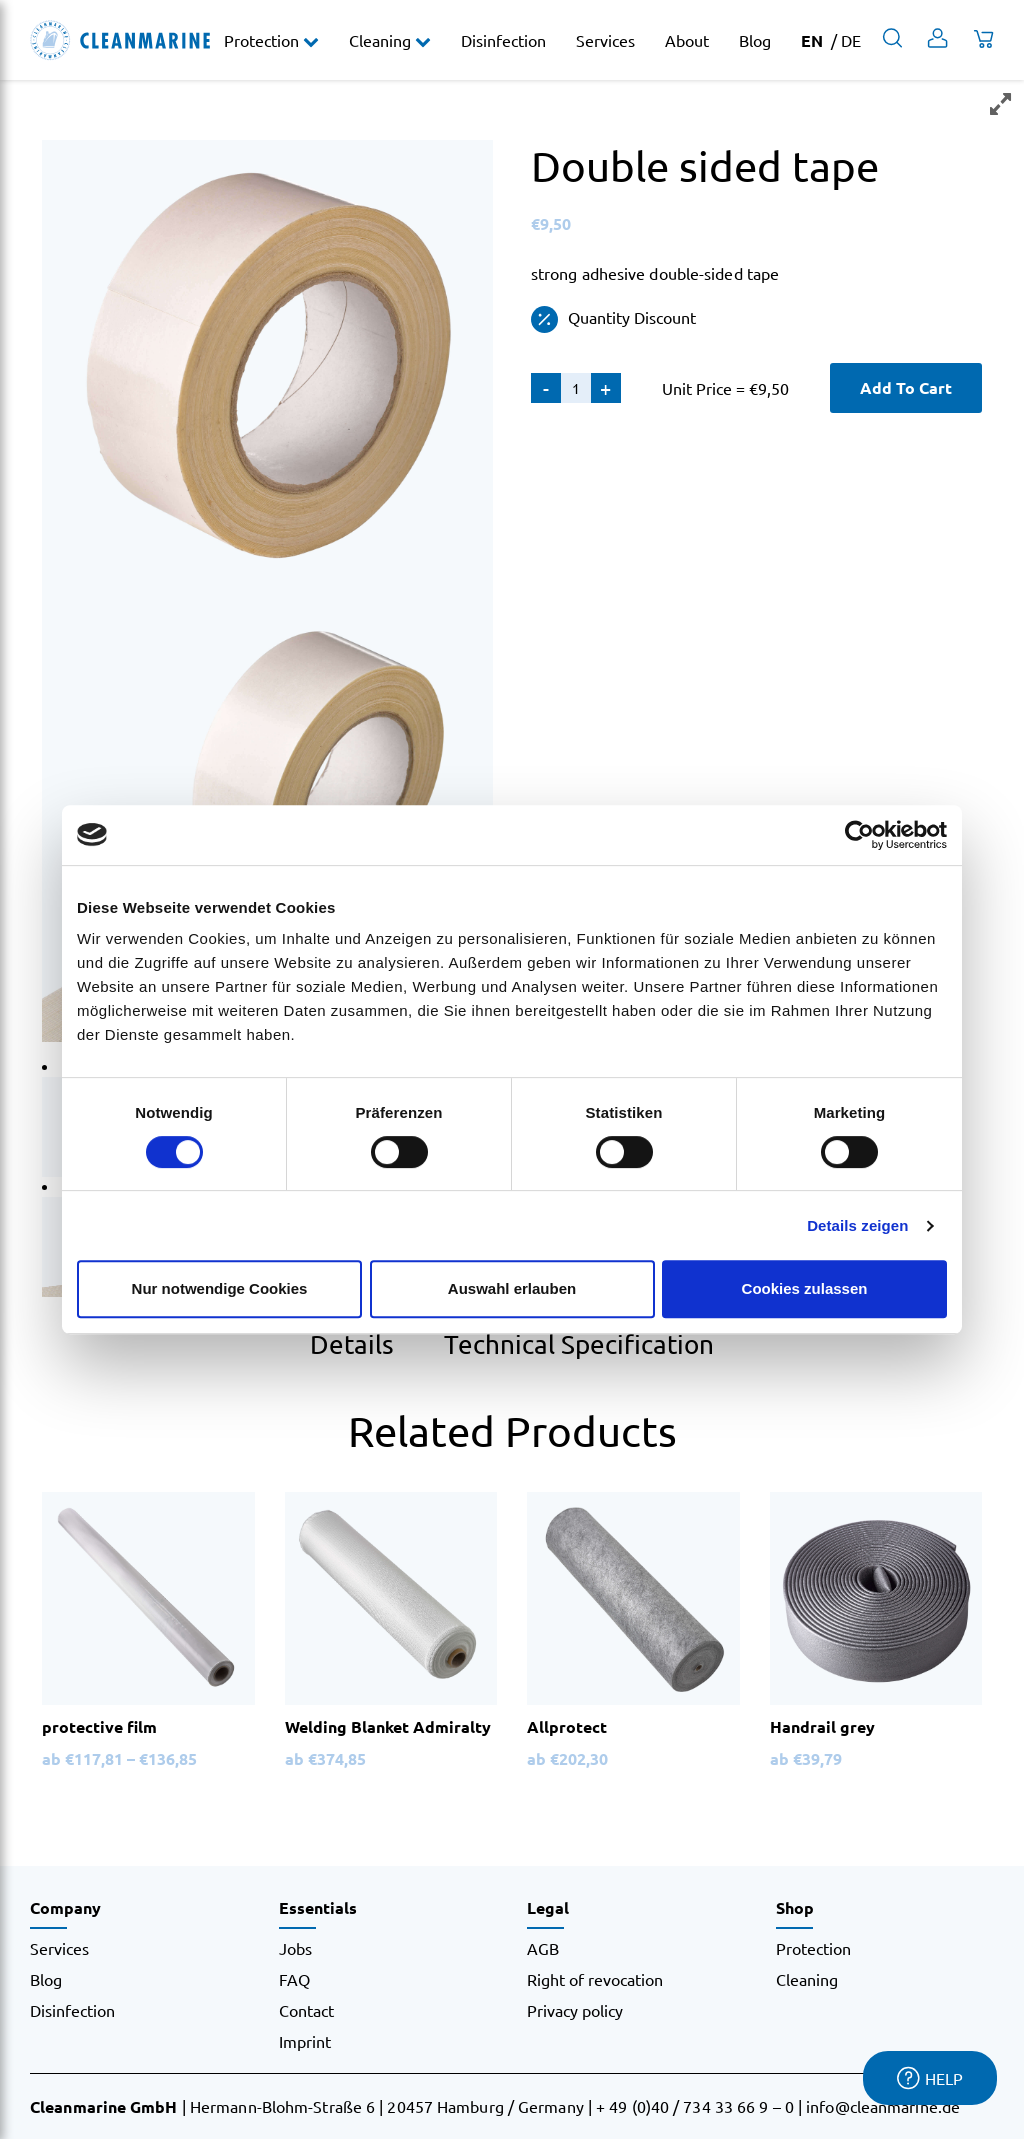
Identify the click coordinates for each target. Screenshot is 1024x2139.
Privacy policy (575, 2010)
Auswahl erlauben (512, 1288)
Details (352, 1344)
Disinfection (503, 40)
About (687, 40)
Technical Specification (579, 1344)
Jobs (295, 1948)
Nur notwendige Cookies (220, 1288)
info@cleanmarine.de (883, 2106)
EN (812, 40)
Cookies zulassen (805, 1288)
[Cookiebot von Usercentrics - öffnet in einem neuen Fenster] (859, 835)
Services (605, 40)
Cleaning (382, 40)
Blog (755, 40)
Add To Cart (906, 387)
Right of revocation (595, 1979)
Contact (306, 2010)
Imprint (305, 2041)
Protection (263, 40)
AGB (543, 1948)
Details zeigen (857, 1225)
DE (851, 40)
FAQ (294, 1979)
